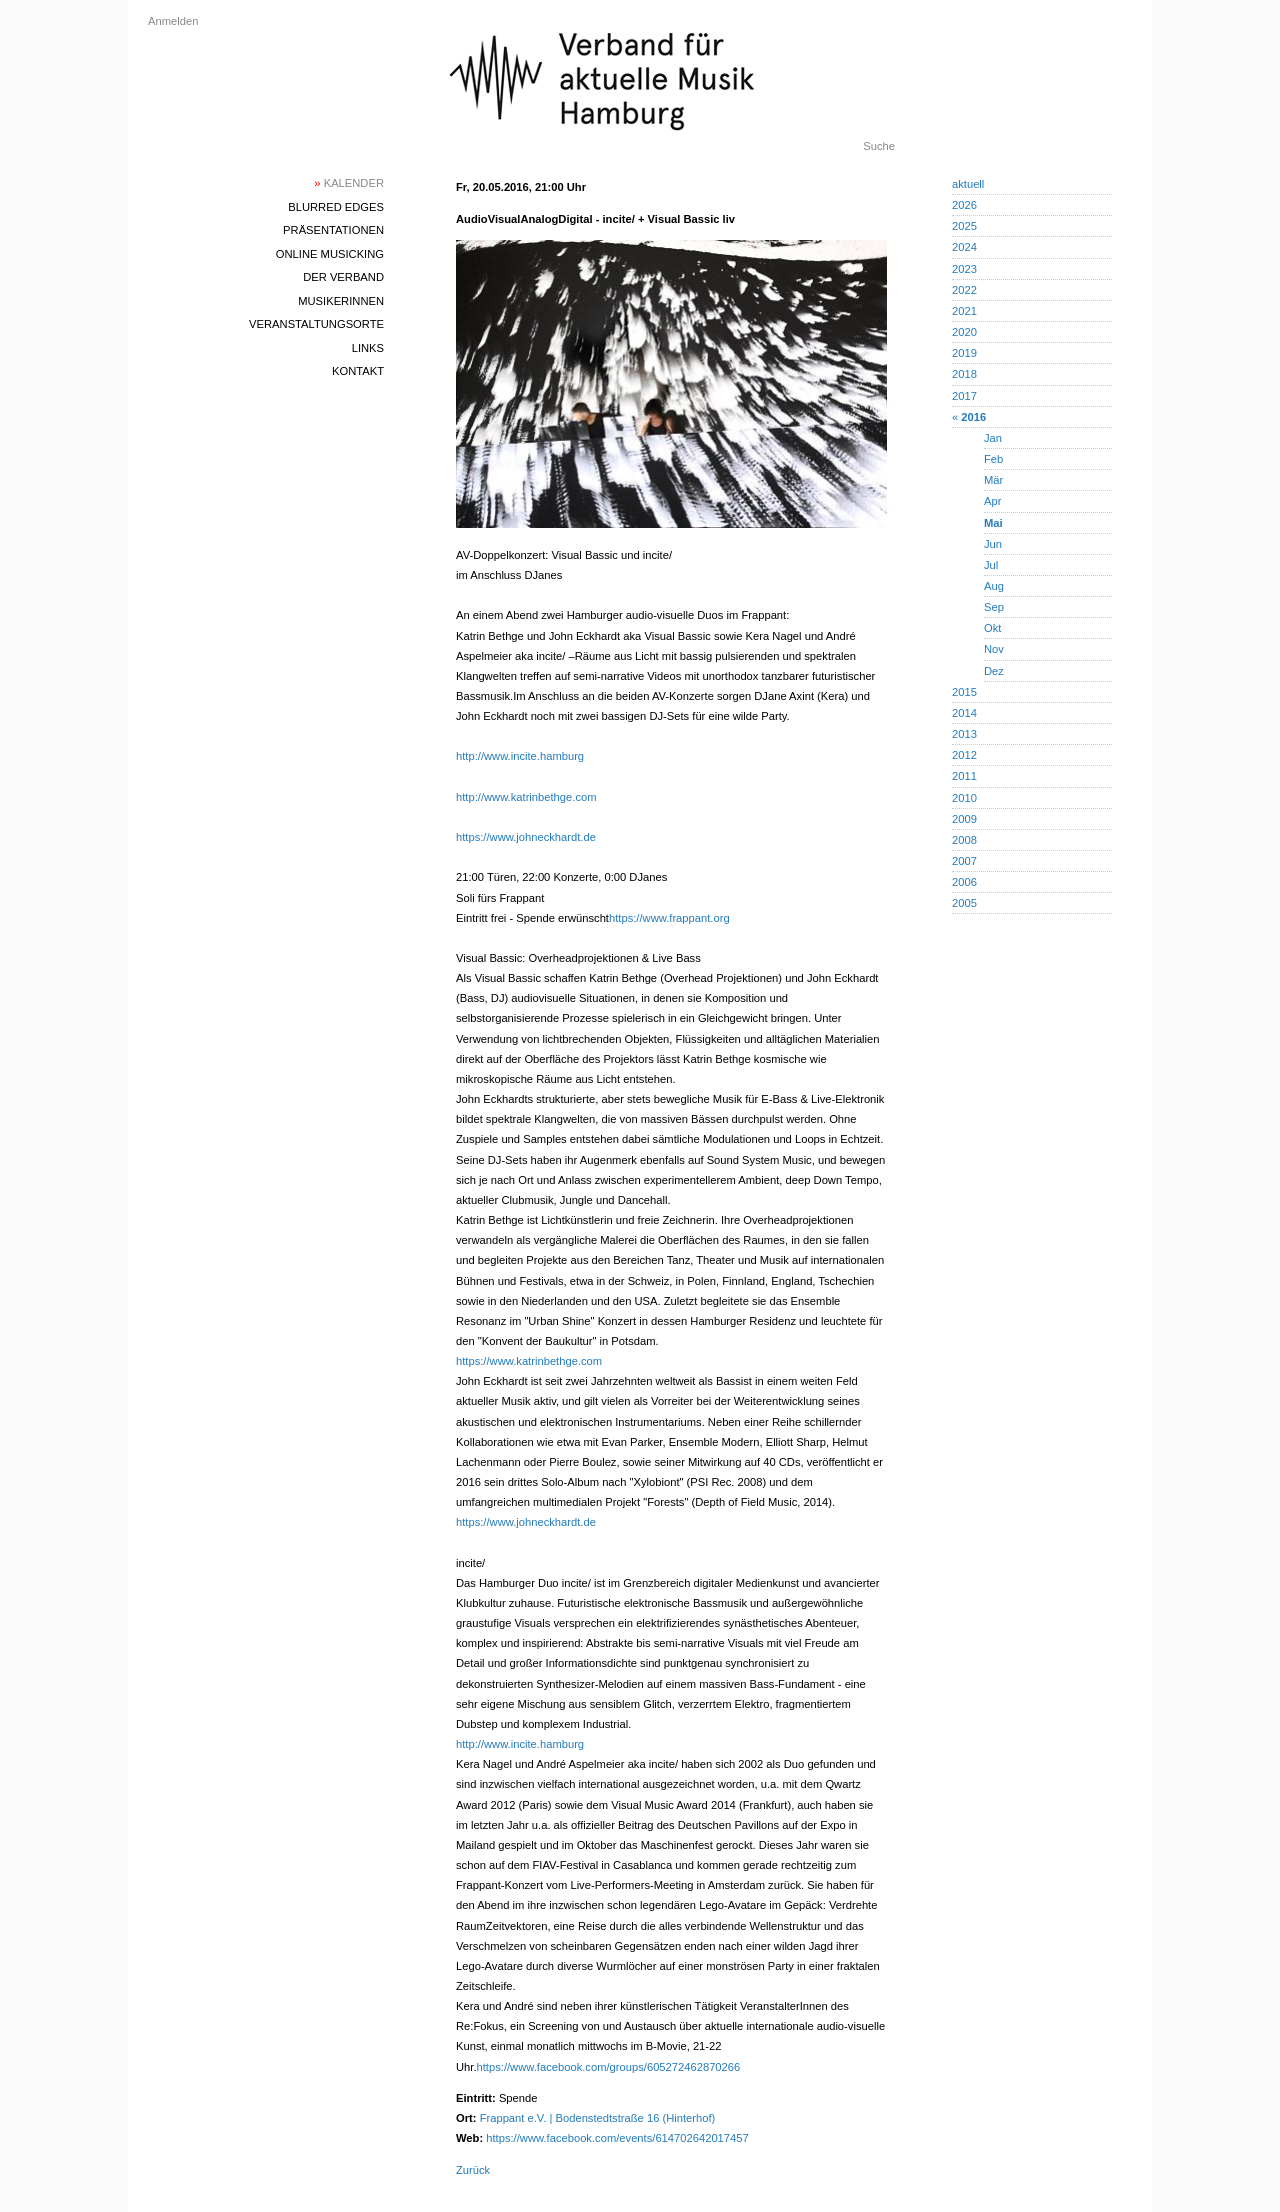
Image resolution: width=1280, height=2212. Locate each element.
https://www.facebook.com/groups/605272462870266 (609, 2067)
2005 (964, 903)
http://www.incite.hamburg (520, 756)
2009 (964, 819)
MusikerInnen (341, 301)
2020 (964, 332)
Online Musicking (330, 254)
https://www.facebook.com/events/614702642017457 (617, 2138)
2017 (964, 396)
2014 (964, 713)
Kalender (349, 183)
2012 (964, 755)
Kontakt (358, 371)
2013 (964, 734)
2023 (964, 269)
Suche (879, 146)
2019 (964, 353)
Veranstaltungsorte (316, 324)
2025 (964, 226)
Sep (994, 607)
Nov (994, 649)
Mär (993, 480)
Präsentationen (333, 230)
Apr (992, 501)
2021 (964, 311)
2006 (964, 882)
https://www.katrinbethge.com (529, 1361)
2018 (964, 374)
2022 (964, 290)
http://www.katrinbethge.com (526, 797)
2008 (964, 840)
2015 (964, 692)
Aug (994, 586)
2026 (964, 205)
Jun (993, 544)
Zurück (473, 2170)
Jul (991, 565)
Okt (992, 628)
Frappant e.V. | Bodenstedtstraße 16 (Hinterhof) (598, 2118)
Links (368, 348)
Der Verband (343, 277)
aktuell (968, 184)
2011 (964, 776)
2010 (964, 798)
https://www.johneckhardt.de (526, 837)
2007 (964, 861)
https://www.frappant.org (669, 918)
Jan (993, 438)
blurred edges (336, 207)
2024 (964, 247)
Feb (993, 459)
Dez (994, 671)
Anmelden (173, 21)
